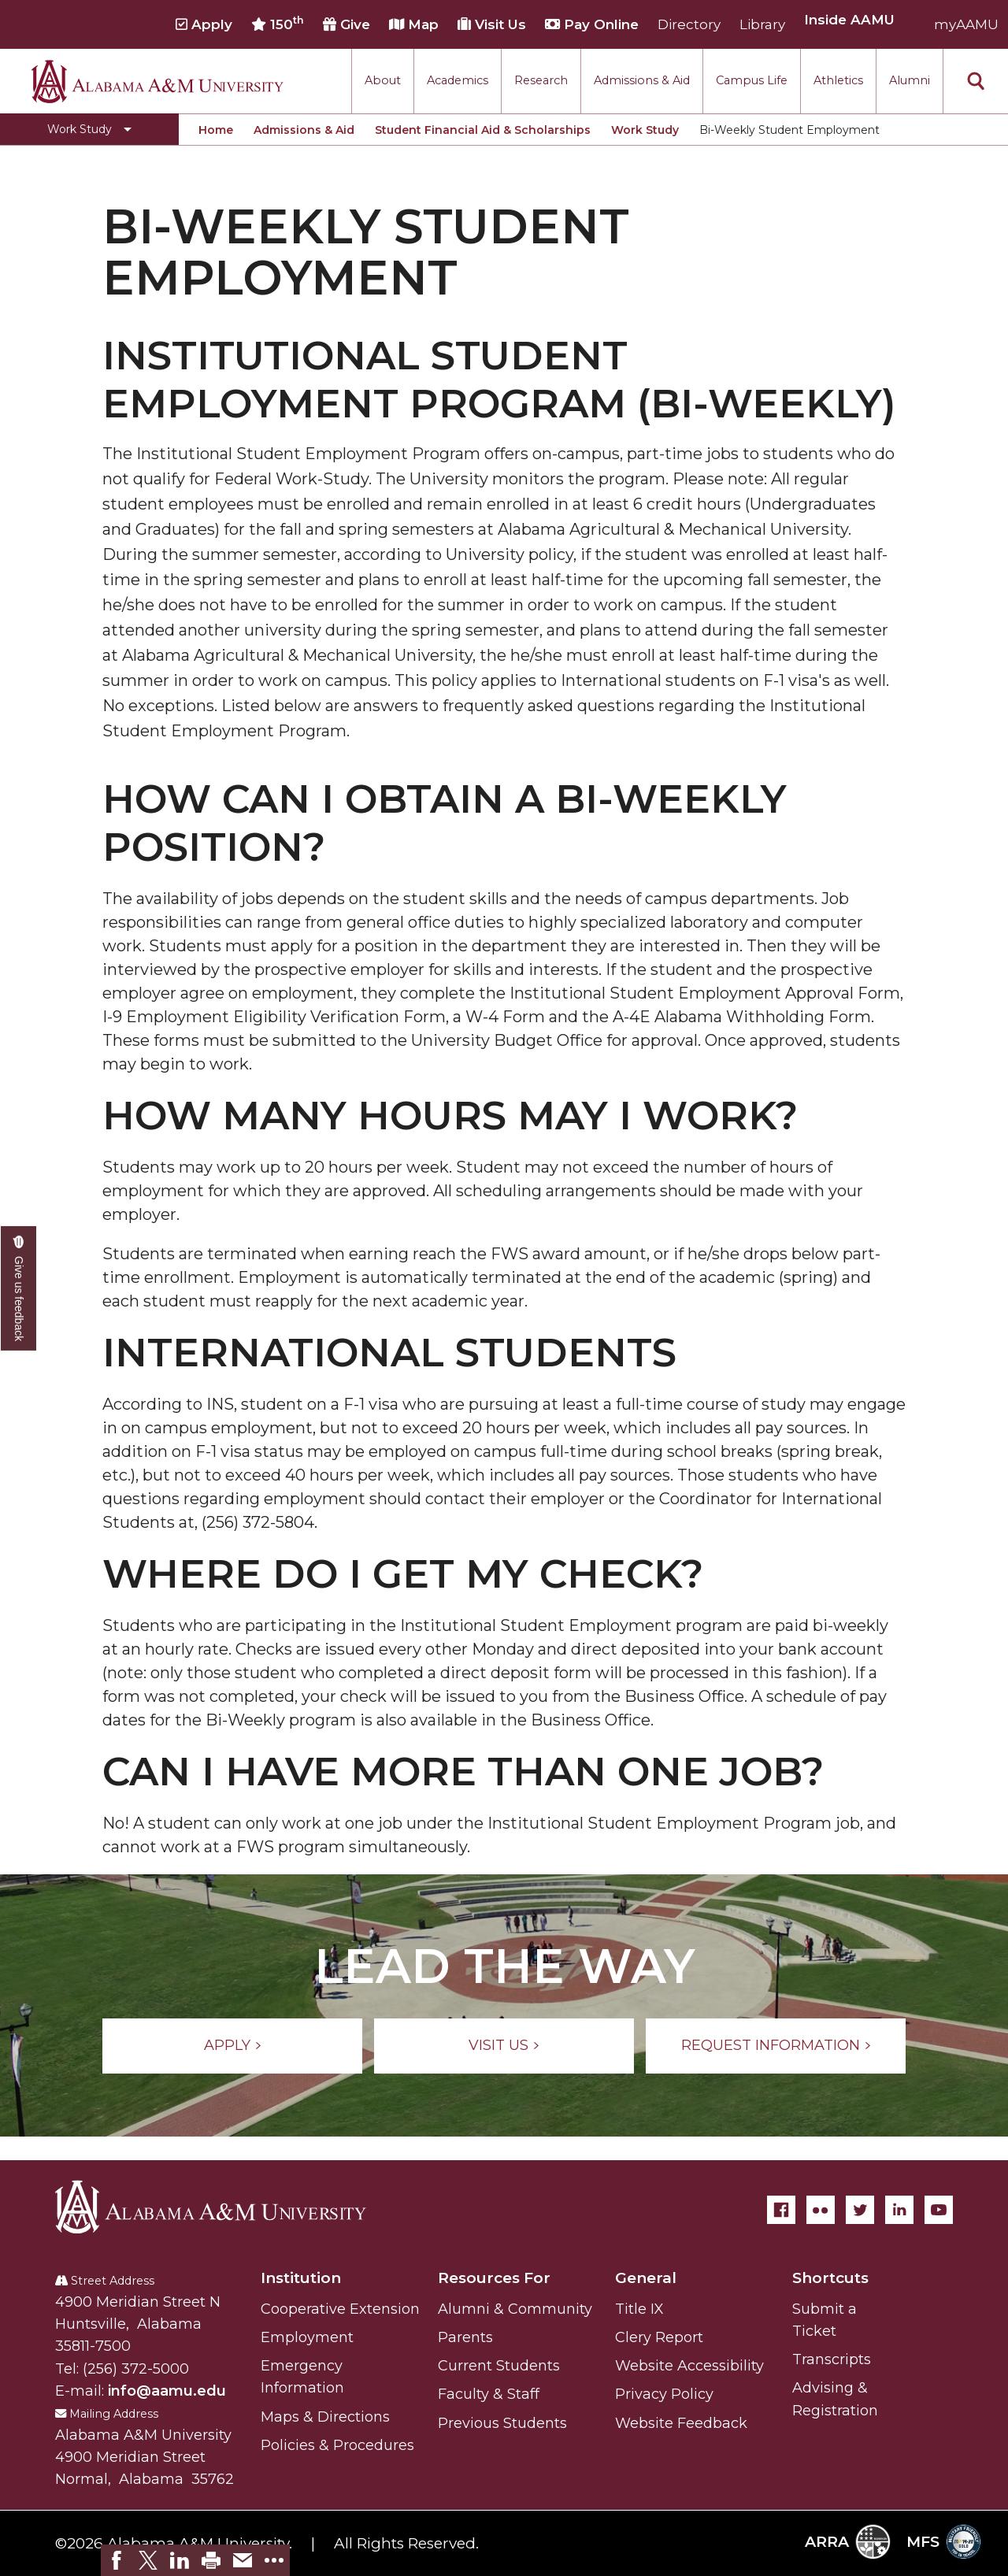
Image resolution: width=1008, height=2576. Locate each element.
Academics (457, 80)
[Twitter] (860, 2210)
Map (414, 24)
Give (346, 24)
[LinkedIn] (899, 2210)
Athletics (838, 80)
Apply (204, 24)
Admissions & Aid (642, 80)
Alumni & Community (515, 2309)
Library (762, 24)
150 (277, 23)
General (645, 2278)
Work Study (645, 130)
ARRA (848, 2541)
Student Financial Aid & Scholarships (483, 130)
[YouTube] (939, 2210)
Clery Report (659, 2337)
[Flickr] (820, 2210)
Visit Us (492, 24)
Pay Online (592, 24)
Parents (465, 2337)
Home (215, 130)
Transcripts (831, 2359)
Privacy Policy (664, 2394)
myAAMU (966, 24)
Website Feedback (681, 2423)
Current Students (499, 2365)
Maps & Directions (325, 2417)
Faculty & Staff (488, 2394)
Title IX (639, 2309)
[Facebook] (781, 2210)
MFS (943, 2541)
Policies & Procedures (337, 2445)
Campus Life (752, 80)
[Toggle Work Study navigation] (89, 129)
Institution (301, 2278)
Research (541, 80)
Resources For (494, 2278)
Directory (689, 24)
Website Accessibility (689, 2365)
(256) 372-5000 (136, 2369)
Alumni (909, 80)
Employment (307, 2337)
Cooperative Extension (340, 2309)
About (383, 80)
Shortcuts (830, 2278)
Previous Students (502, 2423)
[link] (116, 2560)
